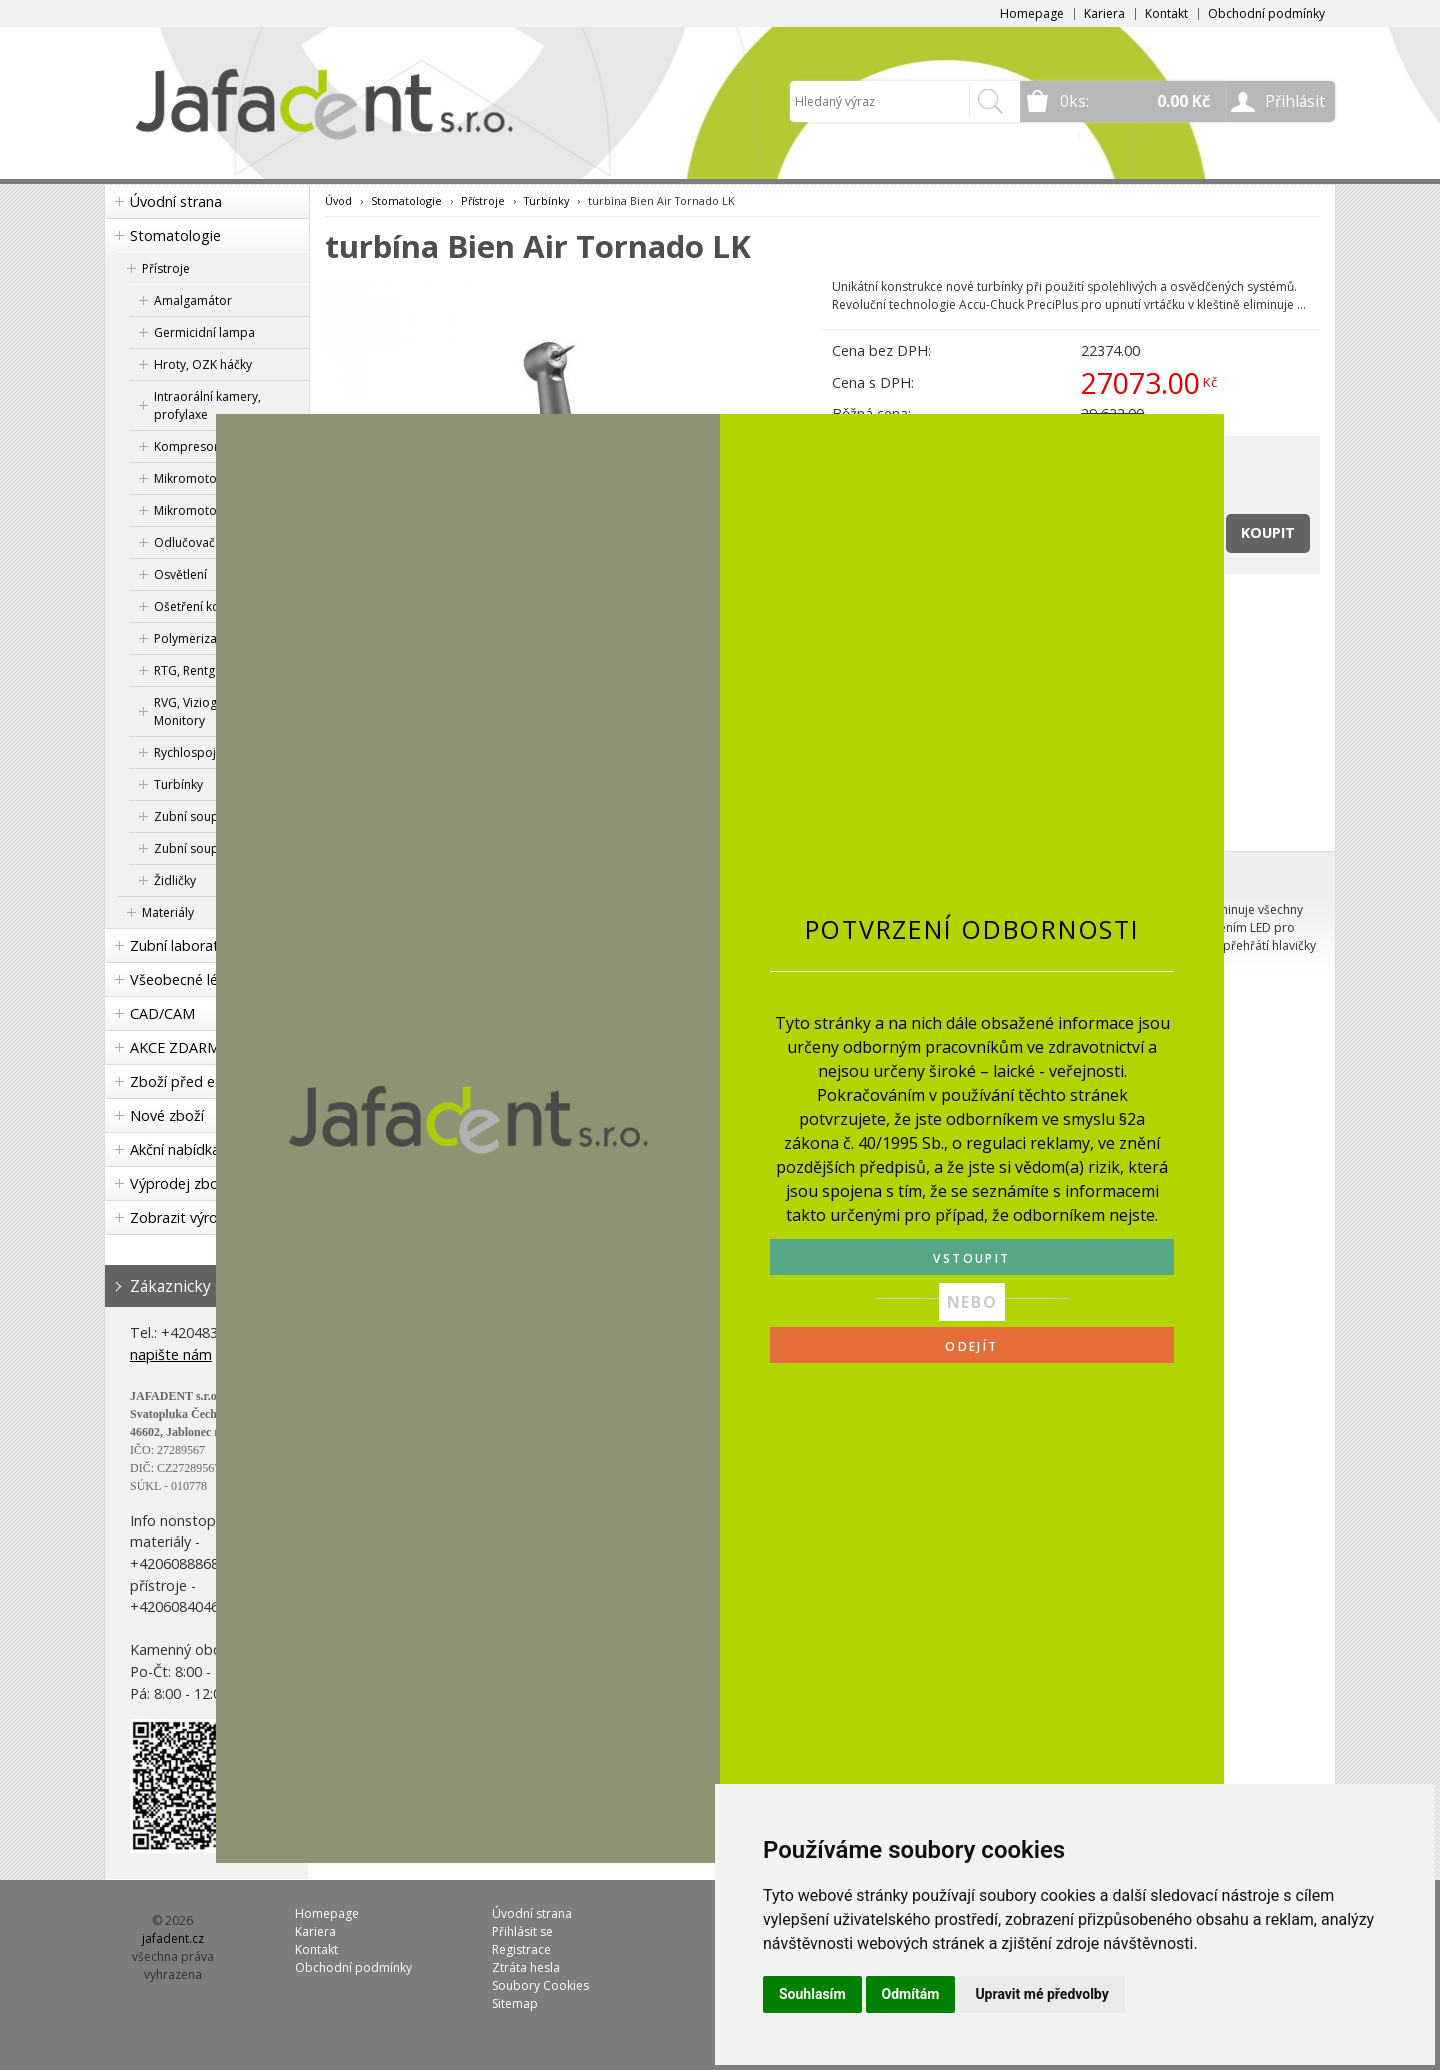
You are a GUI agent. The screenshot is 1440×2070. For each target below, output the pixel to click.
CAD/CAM (162, 1013)
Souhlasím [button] (812, 1994)
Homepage (1032, 13)
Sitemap (515, 2003)
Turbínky (546, 200)
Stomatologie (175, 235)
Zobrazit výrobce (186, 1217)
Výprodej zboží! (181, 1183)
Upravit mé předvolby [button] (1041, 1994)
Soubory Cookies (540, 1985)
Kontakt (1166, 13)
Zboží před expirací (194, 1081)
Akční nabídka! (176, 1149)
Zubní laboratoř (182, 945)
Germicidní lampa (204, 332)
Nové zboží (167, 1115)
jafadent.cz (173, 1938)
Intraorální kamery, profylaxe (207, 405)
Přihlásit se (522, 1931)
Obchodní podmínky (1266, 13)
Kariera (1104, 13)
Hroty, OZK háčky (203, 364)
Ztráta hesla (526, 1967)
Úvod (338, 200)
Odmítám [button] (911, 1994)
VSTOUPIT (971, 1258)
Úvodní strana (176, 201)
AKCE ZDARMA (179, 1047)
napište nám (171, 1354)
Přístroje (166, 268)
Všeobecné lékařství (196, 979)
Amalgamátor (193, 300)
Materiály (168, 912)
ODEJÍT (971, 1346)
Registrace (521, 1949)
